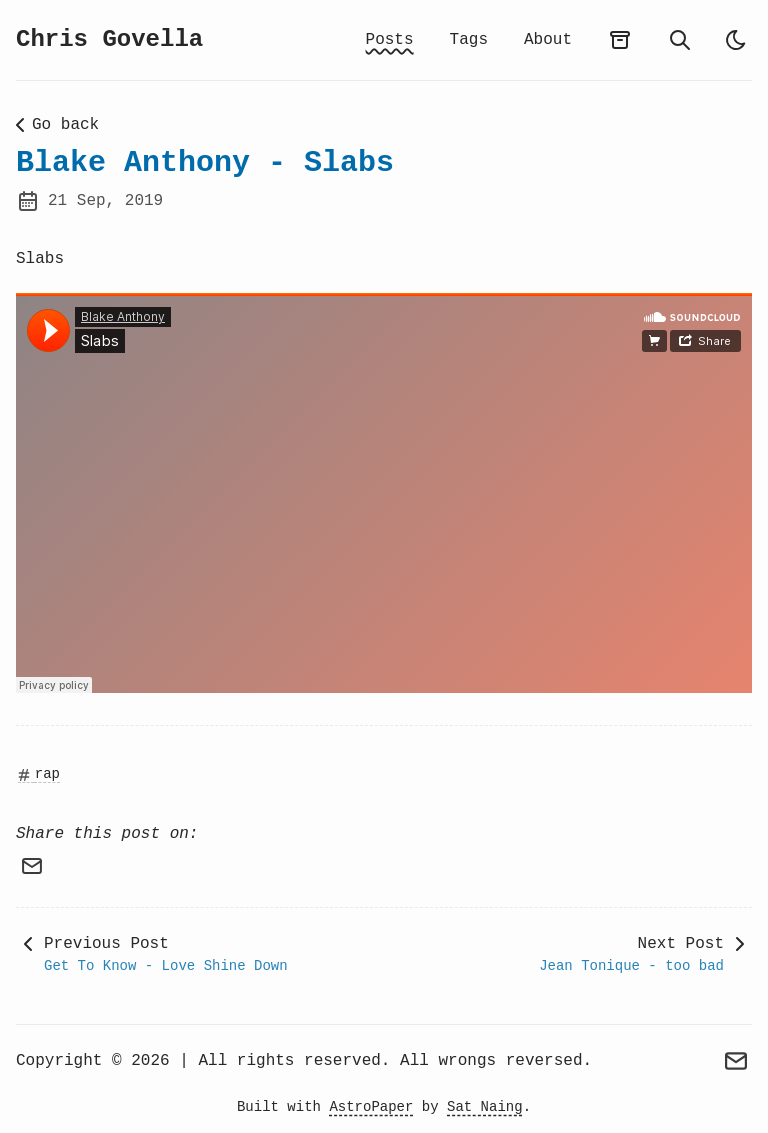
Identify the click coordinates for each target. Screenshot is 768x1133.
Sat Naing (485, 1107)
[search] (680, 40)
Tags (469, 40)
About (548, 40)
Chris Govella (109, 39)
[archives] (620, 40)
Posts (390, 40)
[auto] (736, 40)
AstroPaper (371, 1107)
